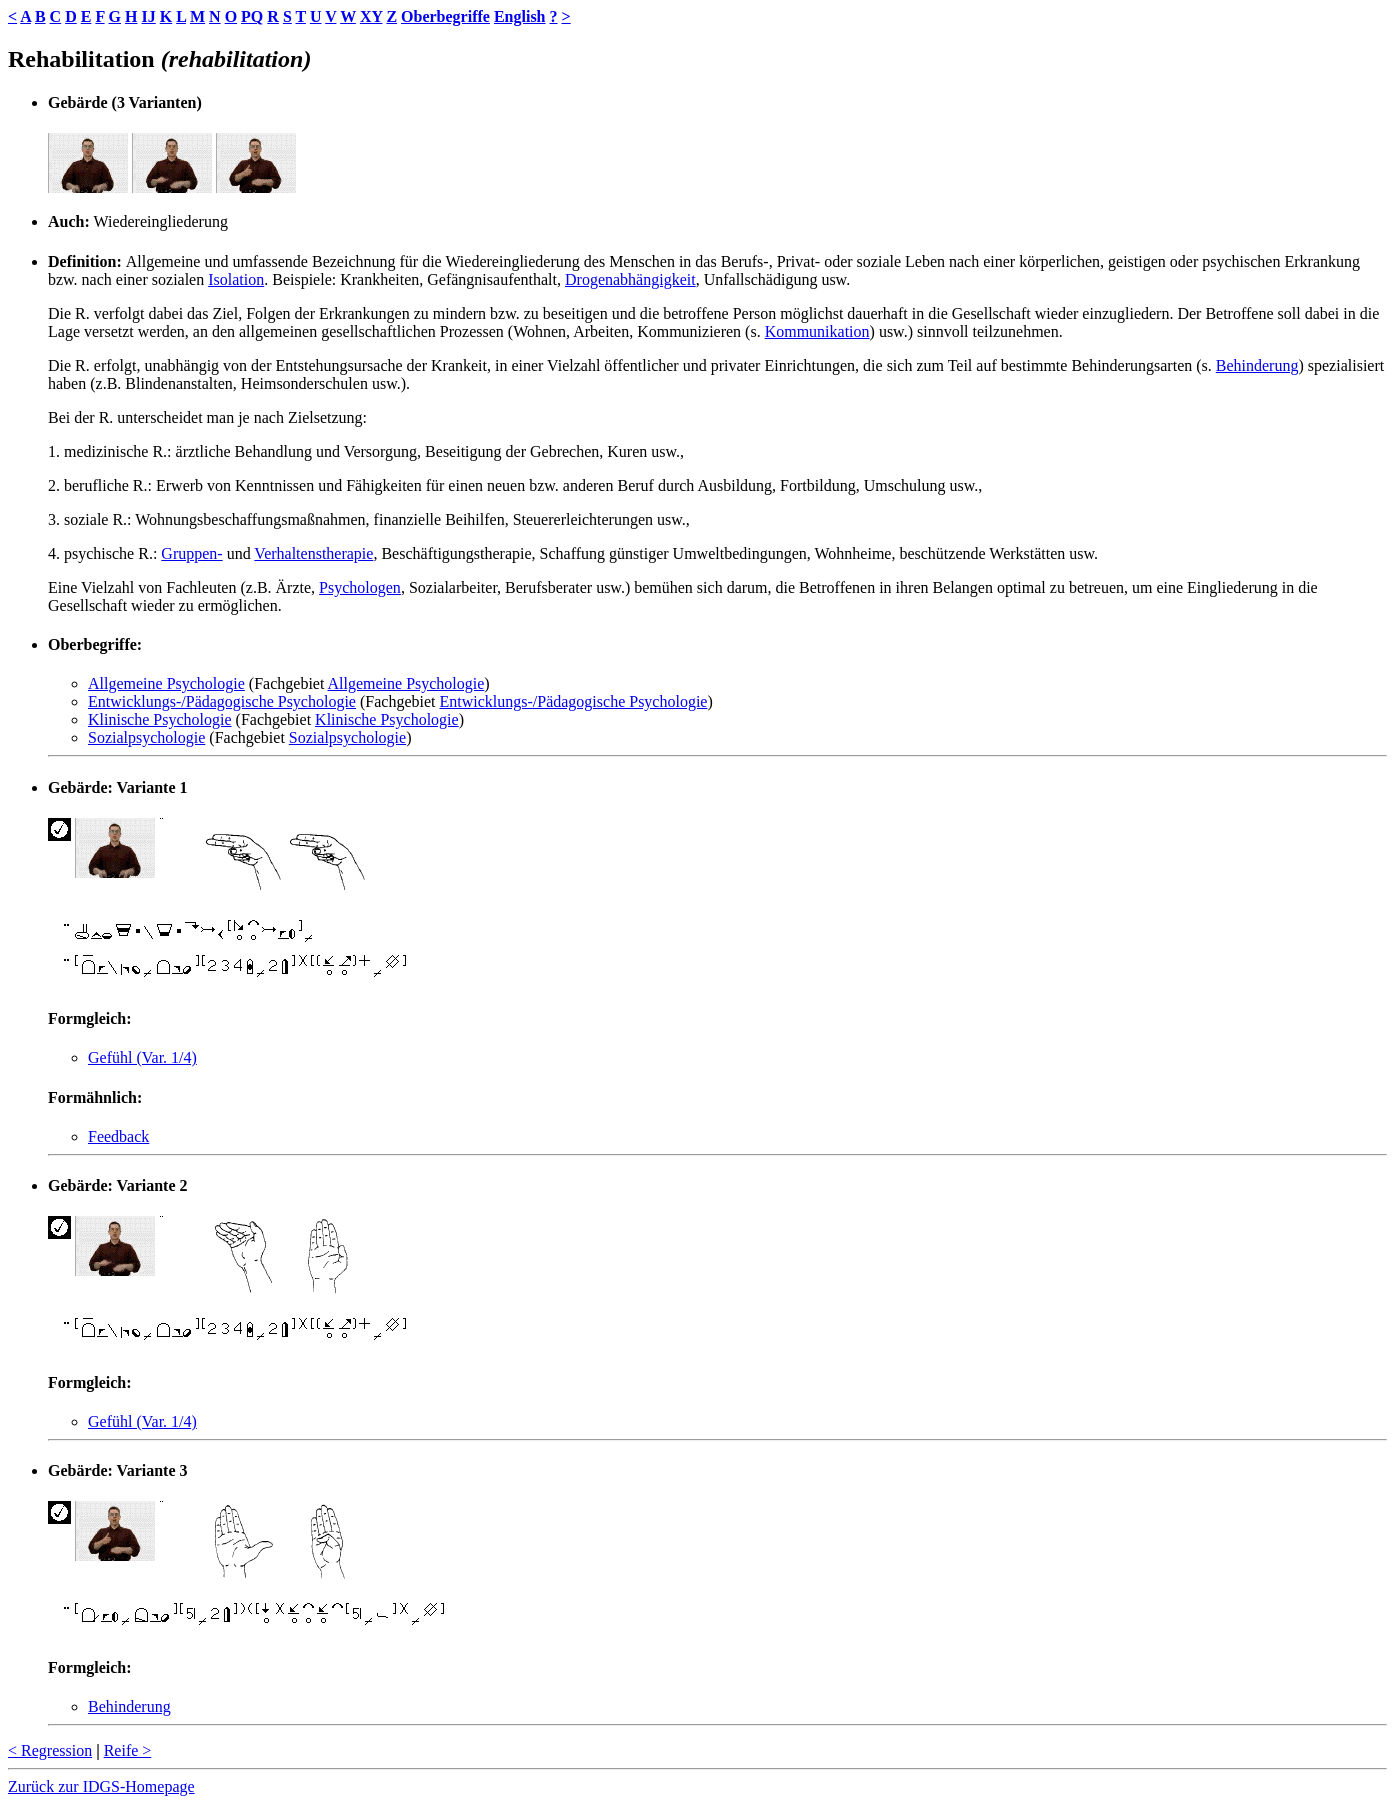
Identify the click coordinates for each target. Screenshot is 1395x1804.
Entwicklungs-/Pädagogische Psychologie (222, 701)
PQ (252, 16)
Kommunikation (817, 331)
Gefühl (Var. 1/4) (142, 1057)
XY (371, 16)
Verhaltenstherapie (313, 553)
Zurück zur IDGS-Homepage (101, 1786)
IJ (148, 16)
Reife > (128, 1750)
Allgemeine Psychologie (166, 683)
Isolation (236, 279)
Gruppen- (191, 553)
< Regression (50, 1750)
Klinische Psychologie (160, 719)
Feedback (118, 1136)
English (520, 16)
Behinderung (1257, 365)
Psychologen (360, 587)
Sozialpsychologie (146, 737)
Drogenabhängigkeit (630, 279)
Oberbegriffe (445, 16)
